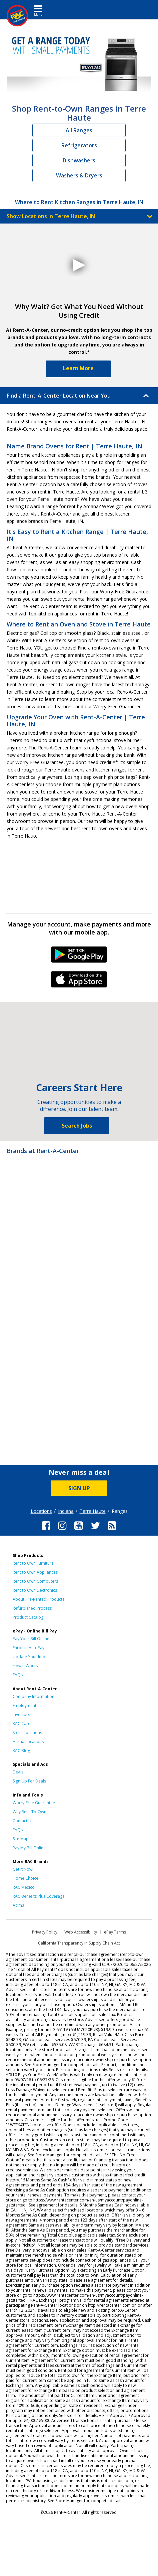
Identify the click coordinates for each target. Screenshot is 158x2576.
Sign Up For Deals (29, 1781)
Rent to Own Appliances (35, 1572)
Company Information (33, 1696)
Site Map (21, 1839)
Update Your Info (29, 1657)
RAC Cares (22, 1723)
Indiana (66, 1511)
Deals (18, 1772)
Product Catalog (28, 1617)
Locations (41, 1511)
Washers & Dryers (79, 175)
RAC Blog (21, 1750)
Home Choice (25, 1878)
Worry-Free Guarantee (34, 1803)
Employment (24, 1705)
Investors (21, 1714)
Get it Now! (23, 1869)
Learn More (78, 368)
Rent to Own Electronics (35, 1590)
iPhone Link (79, 981)
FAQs (18, 1675)
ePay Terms (115, 1932)
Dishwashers (79, 160)
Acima (18, 1905)
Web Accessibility (80, 1932)
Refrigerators (79, 145)
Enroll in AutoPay (28, 1648)
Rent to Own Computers (35, 1581)
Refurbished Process (32, 1608)
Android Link (79, 957)
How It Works (25, 1666)
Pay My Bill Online (29, 1848)
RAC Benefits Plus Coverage (39, 1896)
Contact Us (23, 1821)
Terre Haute (93, 1511)
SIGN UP (79, 1488)
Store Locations (27, 1732)
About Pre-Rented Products (38, 1599)
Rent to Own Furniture (33, 1563)
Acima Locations (28, 1741)
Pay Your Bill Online (31, 1638)
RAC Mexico (24, 1887)
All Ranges (79, 130)
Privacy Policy (44, 1932)
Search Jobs (77, 1125)
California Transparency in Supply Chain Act (79, 1943)
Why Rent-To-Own (29, 1812)
